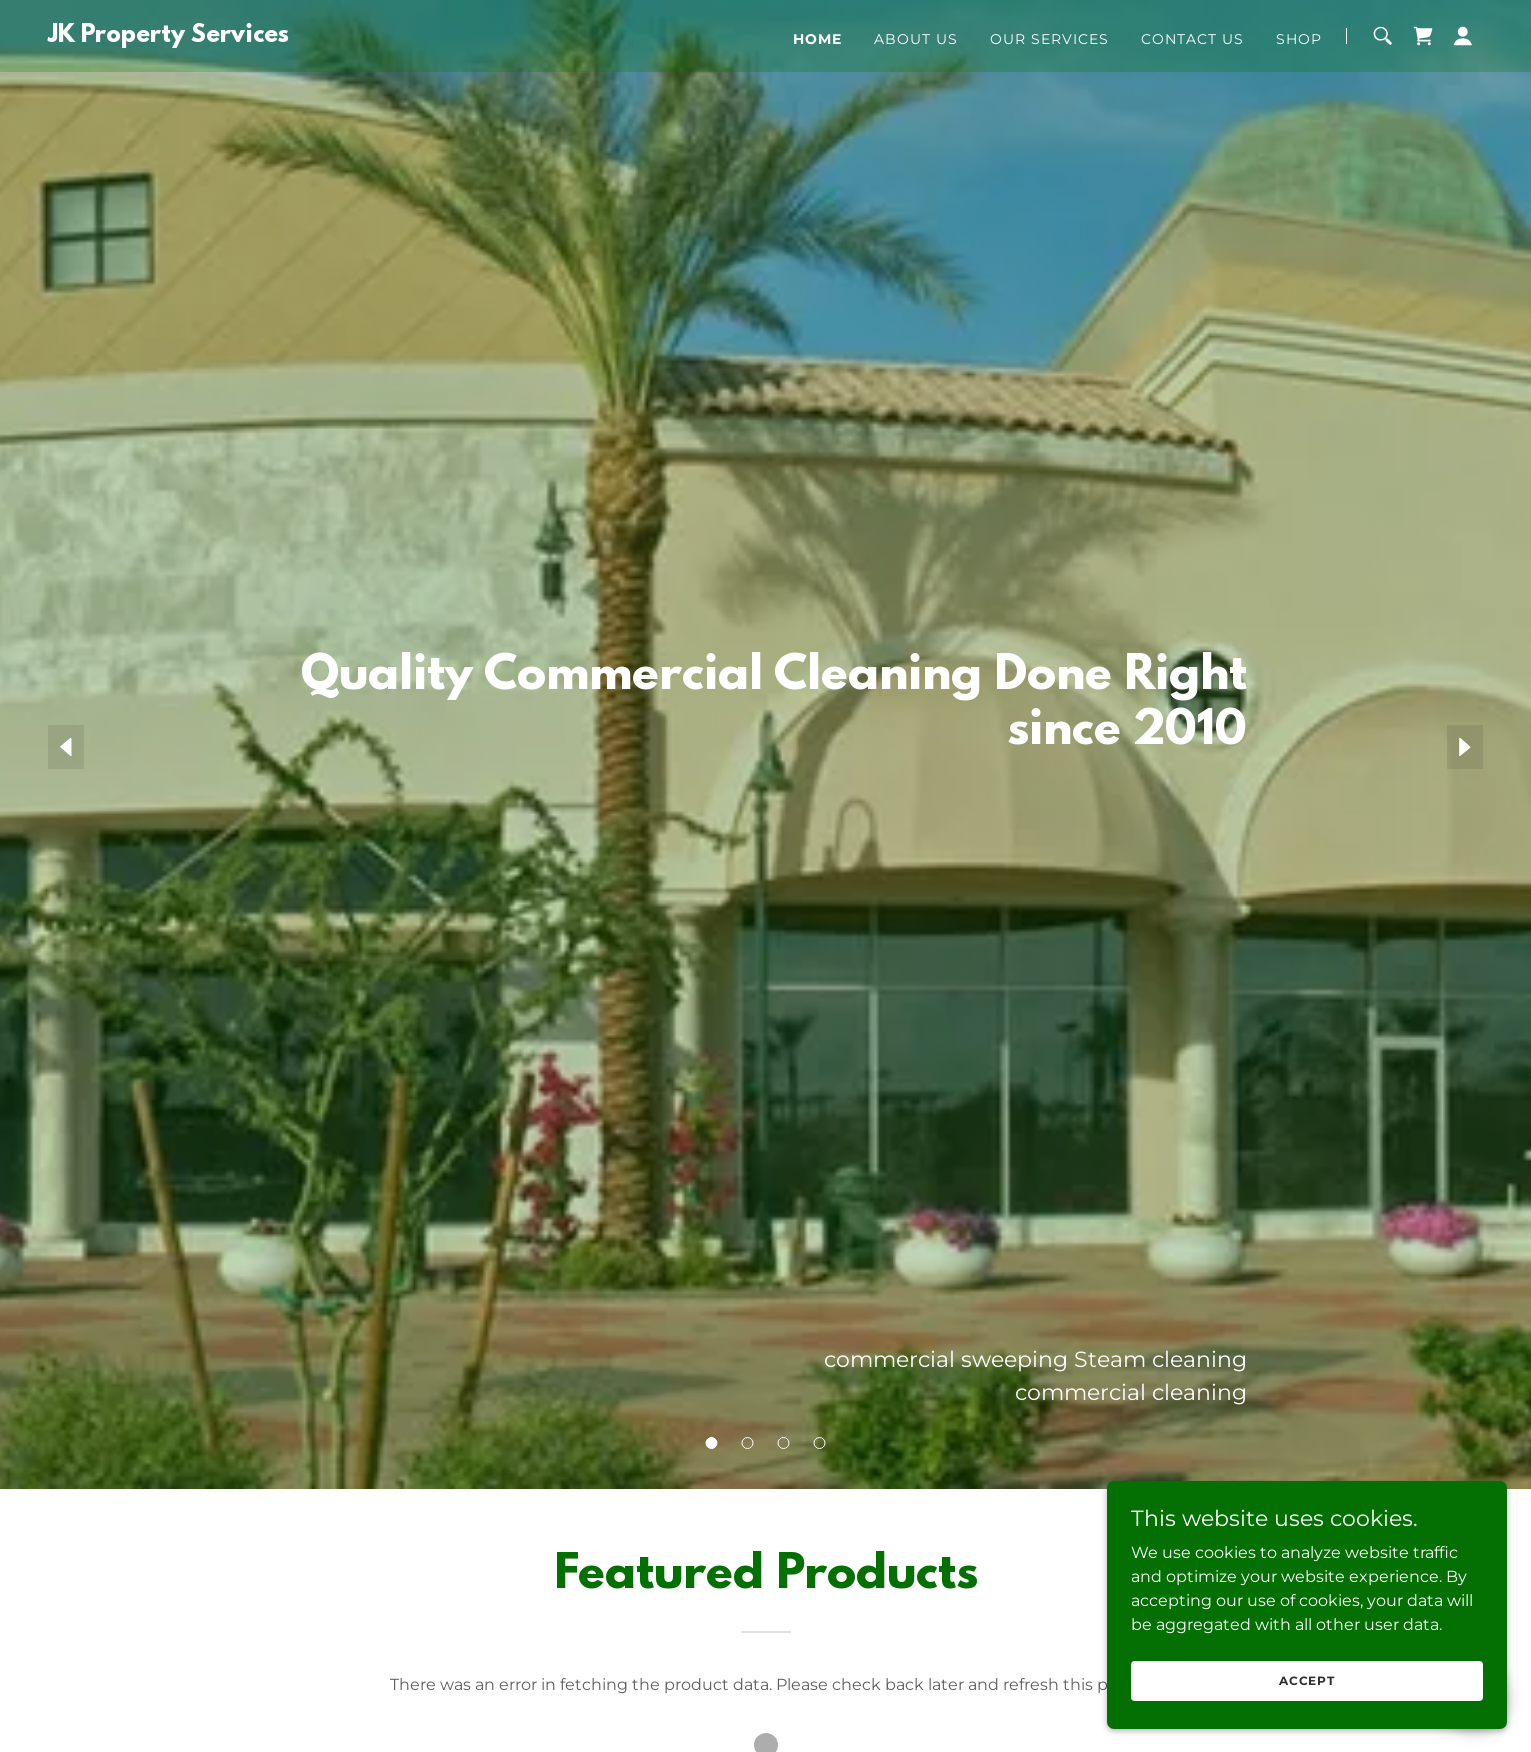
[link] (168, 36)
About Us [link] (916, 39)
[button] (1463, 36)
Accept (1307, 1680)
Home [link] (817, 39)
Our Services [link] (1049, 39)
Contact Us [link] (1192, 39)
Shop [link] (1299, 39)
